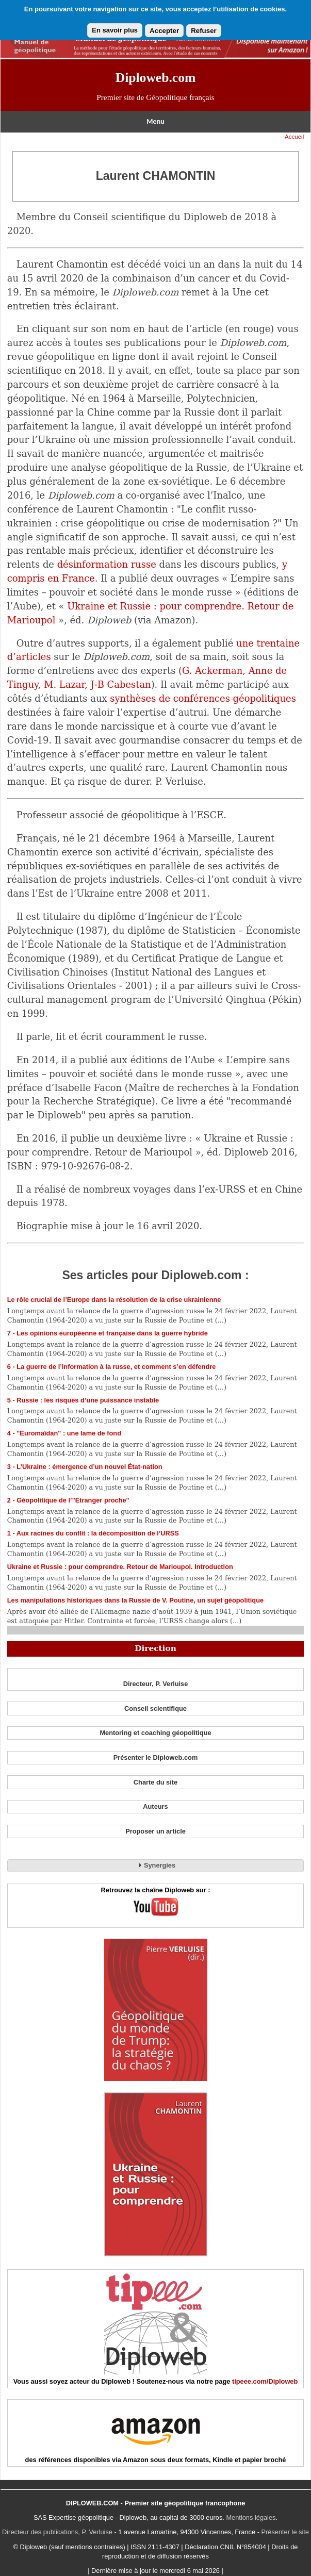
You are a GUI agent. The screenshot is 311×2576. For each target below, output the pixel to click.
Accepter (164, 31)
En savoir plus (115, 30)
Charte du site (155, 1782)
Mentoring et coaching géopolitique (155, 1733)
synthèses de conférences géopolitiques (203, 698)
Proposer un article (155, 1831)
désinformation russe (106, 564)
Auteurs (155, 1806)
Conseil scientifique (155, 1708)
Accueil (294, 137)
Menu (155, 121)
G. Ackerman (212, 670)
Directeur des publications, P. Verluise (57, 2532)
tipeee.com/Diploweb (265, 2381)
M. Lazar (64, 684)
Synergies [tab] (155, 1865)
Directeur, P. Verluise (155, 1684)
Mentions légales (250, 2517)
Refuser (204, 31)
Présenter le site (285, 2532)
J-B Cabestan (121, 684)
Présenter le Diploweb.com (155, 1757)
